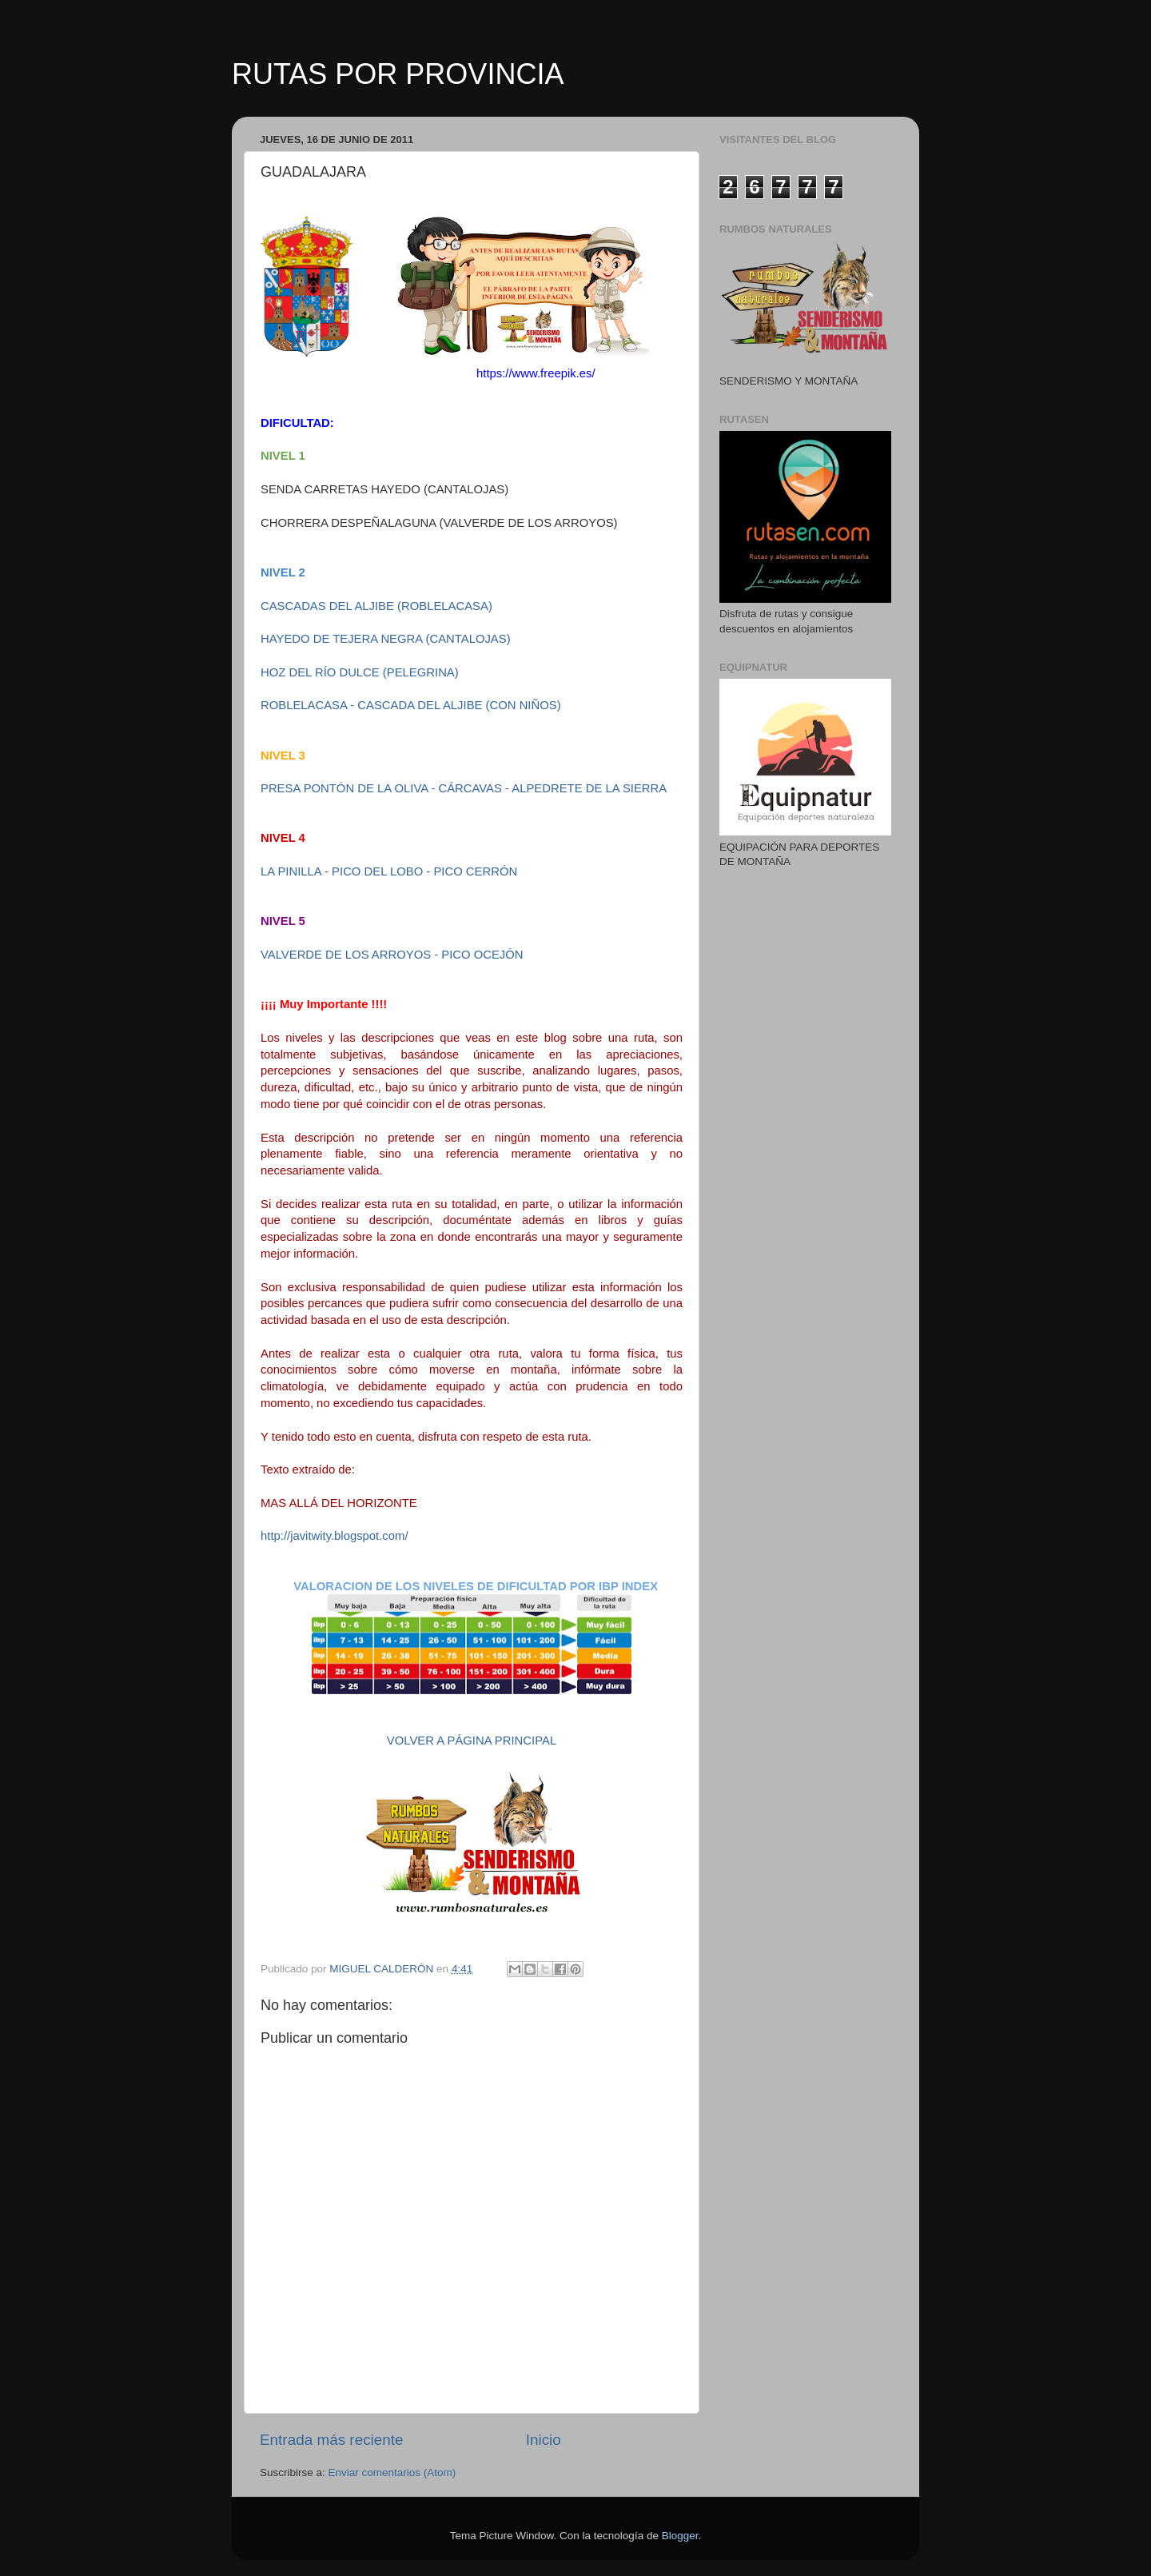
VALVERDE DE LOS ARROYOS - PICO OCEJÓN (392, 954)
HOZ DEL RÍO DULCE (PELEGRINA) (360, 672)
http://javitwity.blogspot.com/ (334, 1535)
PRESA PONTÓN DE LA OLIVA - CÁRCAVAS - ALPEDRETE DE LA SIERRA (464, 788)
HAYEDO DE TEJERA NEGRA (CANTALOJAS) (386, 638)
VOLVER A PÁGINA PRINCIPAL (471, 1740)
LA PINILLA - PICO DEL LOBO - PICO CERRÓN (389, 871)
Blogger (680, 2536)
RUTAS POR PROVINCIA (398, 74)
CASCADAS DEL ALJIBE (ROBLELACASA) (376, 606)
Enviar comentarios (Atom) (392, 2472)
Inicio (543, 2439)
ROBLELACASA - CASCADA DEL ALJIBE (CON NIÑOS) (411, 705)
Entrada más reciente (332, 2439)
